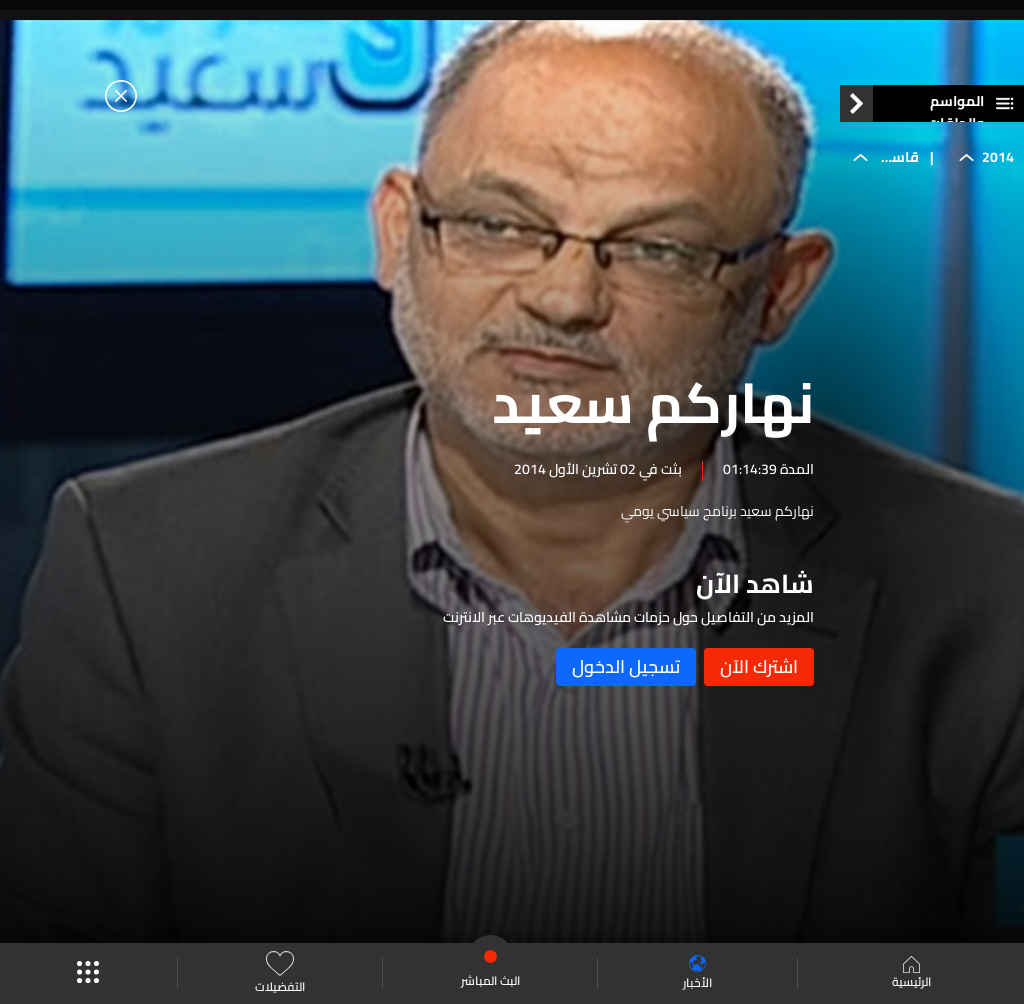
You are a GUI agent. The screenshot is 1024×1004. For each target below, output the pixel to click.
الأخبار (697, 973)
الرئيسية (911, 974)
